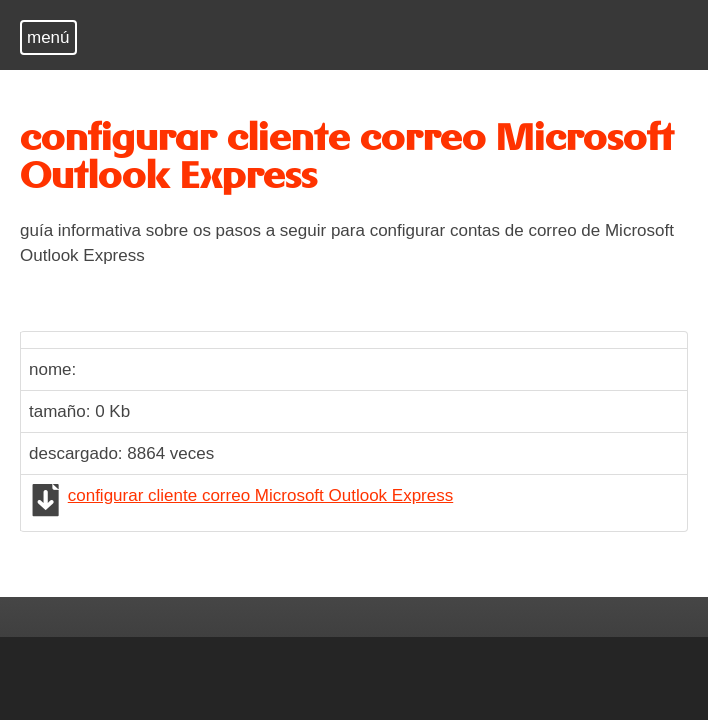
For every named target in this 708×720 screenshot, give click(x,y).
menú (48, 37)
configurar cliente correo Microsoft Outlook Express (261, 495)
